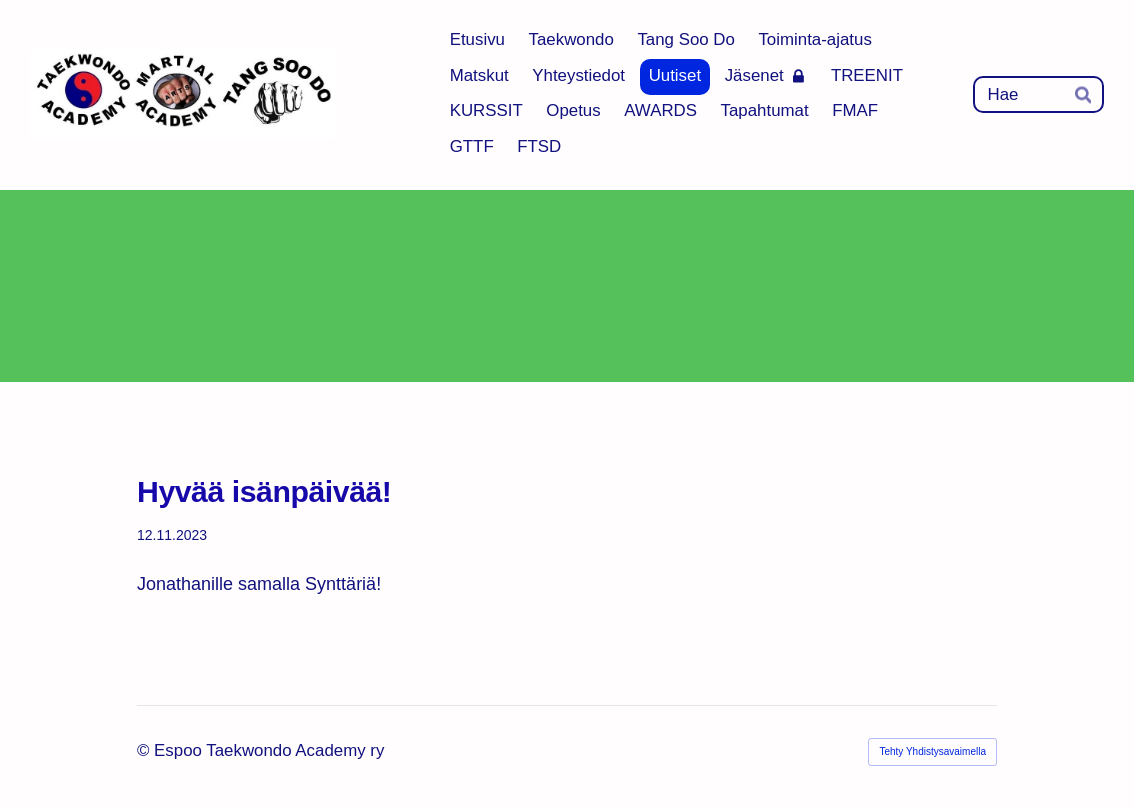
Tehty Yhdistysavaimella (932, 751)
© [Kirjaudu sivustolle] (145, 750)
